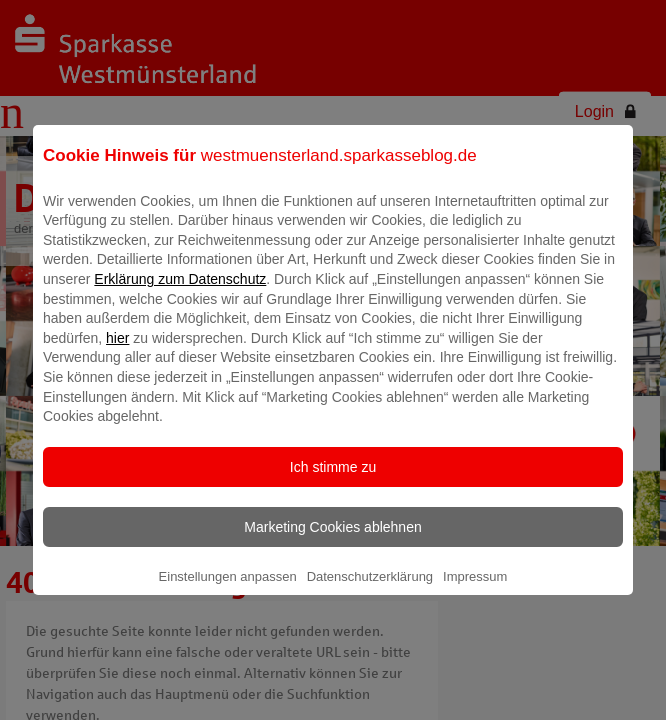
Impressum (475, 590)
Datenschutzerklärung (370, 590)
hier (117, 352)
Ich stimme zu (333, 481)
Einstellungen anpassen (228, 590)
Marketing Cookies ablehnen (332, 541)
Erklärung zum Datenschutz (180, 293)
